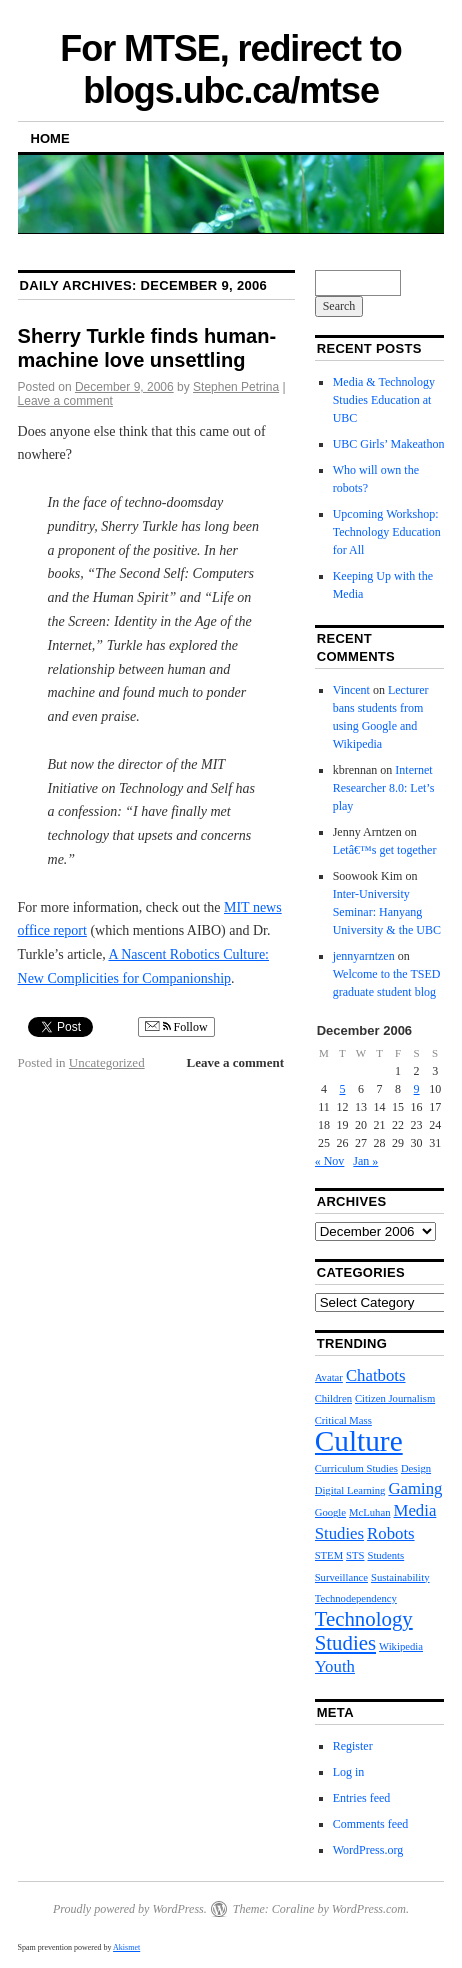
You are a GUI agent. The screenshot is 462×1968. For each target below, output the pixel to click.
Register (353, 1746)
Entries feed (362, 1798)
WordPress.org (368, 1850)
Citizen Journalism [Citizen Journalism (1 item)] (395, 1398)
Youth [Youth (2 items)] (335, 1666)
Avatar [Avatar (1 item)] (329, 1377)
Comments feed (371, 1824)
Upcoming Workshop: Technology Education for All (387, 532)
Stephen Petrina (236, 387)
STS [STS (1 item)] (355, 1555)
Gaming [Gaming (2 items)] (415, 1488)
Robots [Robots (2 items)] (391, 1533)
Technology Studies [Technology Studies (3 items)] (364, 1630)
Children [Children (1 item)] (333, 1398)
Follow (176, 1027)
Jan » (365, 1161)
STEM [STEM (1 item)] (329, 1555)
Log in (349, 1772)
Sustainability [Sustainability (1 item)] (400, 1577)
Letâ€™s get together (385, 850)
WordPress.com (369, 1909)
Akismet (126, 1947)
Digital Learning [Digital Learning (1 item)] (350, 1490)
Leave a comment (65, 401)
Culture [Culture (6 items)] (359, 1441)
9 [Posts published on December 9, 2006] (417, 1089)
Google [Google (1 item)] (330, 1512)
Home (50, 138)
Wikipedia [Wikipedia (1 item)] (401, 1646)
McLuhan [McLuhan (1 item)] (369, 1512)
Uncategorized (107, 1062)
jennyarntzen (364, 956)
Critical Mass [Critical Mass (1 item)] (343, 1420)
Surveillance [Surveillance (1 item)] (341, 1577)
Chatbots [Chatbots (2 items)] (376, 1375)
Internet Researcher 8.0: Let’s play (384, 788)
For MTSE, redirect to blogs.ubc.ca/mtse (230, 69)
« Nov (330, 1161)
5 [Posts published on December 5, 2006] (342, 1089)
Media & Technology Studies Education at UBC (384, 400)
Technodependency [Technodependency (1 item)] (356, 1598)
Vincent (351, 690)
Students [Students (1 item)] (385, 1555)
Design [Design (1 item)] (416, 1468)
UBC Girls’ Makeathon (389, 444)
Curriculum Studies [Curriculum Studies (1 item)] (356, 1468)
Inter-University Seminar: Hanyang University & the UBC (387, 912)
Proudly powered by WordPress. (130, 1909)
